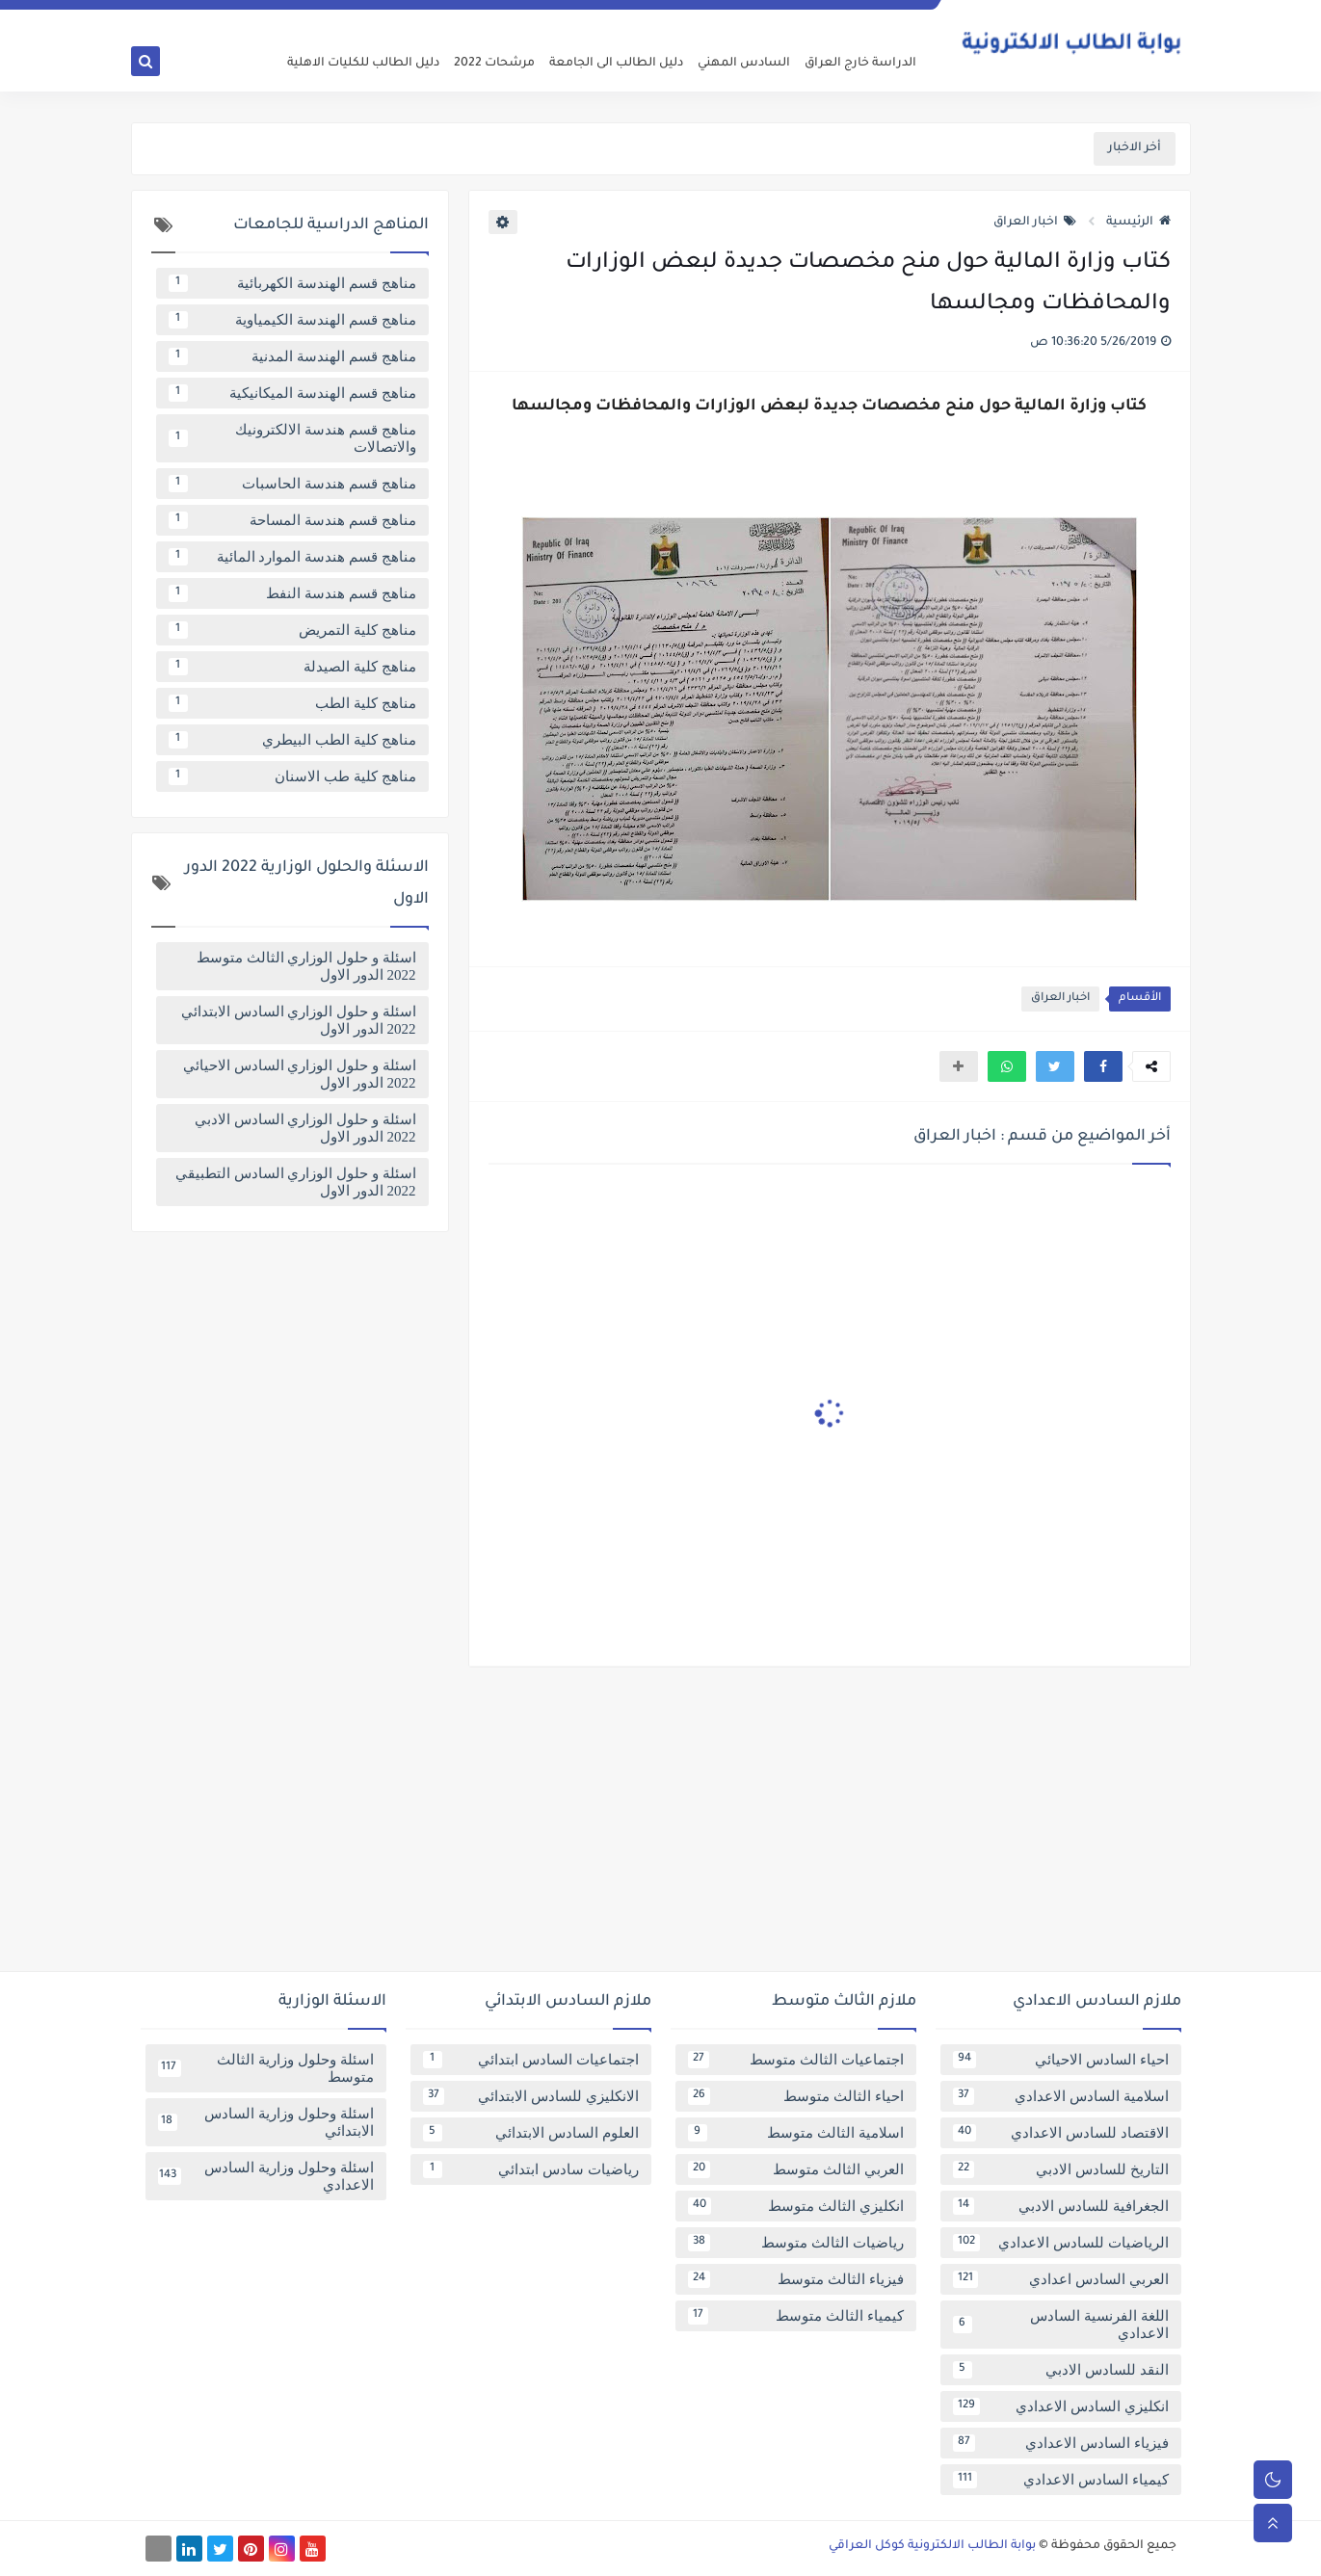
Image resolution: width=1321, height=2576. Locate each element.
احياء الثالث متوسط (796, 2096)
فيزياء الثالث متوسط (796, 2279)
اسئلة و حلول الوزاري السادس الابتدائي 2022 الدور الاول (298, 1020)
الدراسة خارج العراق (860, 63)
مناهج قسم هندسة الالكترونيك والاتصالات (292, 438)
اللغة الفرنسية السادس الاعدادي (1061, 2324)
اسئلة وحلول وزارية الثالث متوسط (266, 2068)
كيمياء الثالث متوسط (796, 2316)
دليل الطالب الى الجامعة (616, 63)
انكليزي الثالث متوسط (796, 2206)
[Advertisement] (661, 1826)
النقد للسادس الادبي (1061, 2370)
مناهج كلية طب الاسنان (292, 776)
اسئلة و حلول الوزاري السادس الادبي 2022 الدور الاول (305, 1128)
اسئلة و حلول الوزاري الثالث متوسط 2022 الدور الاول (306, 966)
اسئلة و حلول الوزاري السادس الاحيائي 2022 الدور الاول (299, 1074)
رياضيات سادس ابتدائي (531, 2169)
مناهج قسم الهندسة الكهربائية (292, 283)
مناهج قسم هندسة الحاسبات (292, 483)
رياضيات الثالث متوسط (796, 2242)
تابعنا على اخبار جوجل (585, 15)
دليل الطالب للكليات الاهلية (363, 63)
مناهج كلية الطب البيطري (292, 740)
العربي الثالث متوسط (796, 2169)
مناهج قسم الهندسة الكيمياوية (292, 320)
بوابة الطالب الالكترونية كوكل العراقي (932, 2546)
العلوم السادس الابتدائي (531, 2133)
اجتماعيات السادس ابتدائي (531, 2059)
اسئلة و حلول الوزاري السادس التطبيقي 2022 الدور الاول (295, 1182)
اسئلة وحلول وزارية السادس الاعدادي (266, 2176)
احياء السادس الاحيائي (1061, 2059)
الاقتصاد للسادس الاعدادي (1061, 2133)
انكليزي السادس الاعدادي (1061, 2406)
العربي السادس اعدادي (1061, 2279)
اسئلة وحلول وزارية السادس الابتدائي (266, 2122)
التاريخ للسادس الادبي (1061, 2169)
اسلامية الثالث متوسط (796, 2133)
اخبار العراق (1034, 222)
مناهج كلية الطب (292, 703)
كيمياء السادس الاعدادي (1061, 2479)
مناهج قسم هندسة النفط (292, 593)
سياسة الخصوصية (825, 15)
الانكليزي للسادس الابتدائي (531, 2096)
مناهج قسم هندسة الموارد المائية (292, 556)
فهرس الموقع (733, 15)
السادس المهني (744, 63)
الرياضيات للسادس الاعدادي (1061, 2242)
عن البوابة (904, 15)
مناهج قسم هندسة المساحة (292, 520)
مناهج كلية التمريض (292, 630)
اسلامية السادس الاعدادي (1061, 2096)
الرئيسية (1138, 222)
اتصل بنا (667, 15)
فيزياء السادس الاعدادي (1061, 2443)
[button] (1103, 1066)
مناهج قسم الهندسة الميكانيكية (292, 393)
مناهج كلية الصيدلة (292, 666)
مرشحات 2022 (494, 63)
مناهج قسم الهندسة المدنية (292, 356)
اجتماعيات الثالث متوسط (796, 2059)
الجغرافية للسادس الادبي (1061, 2206)
